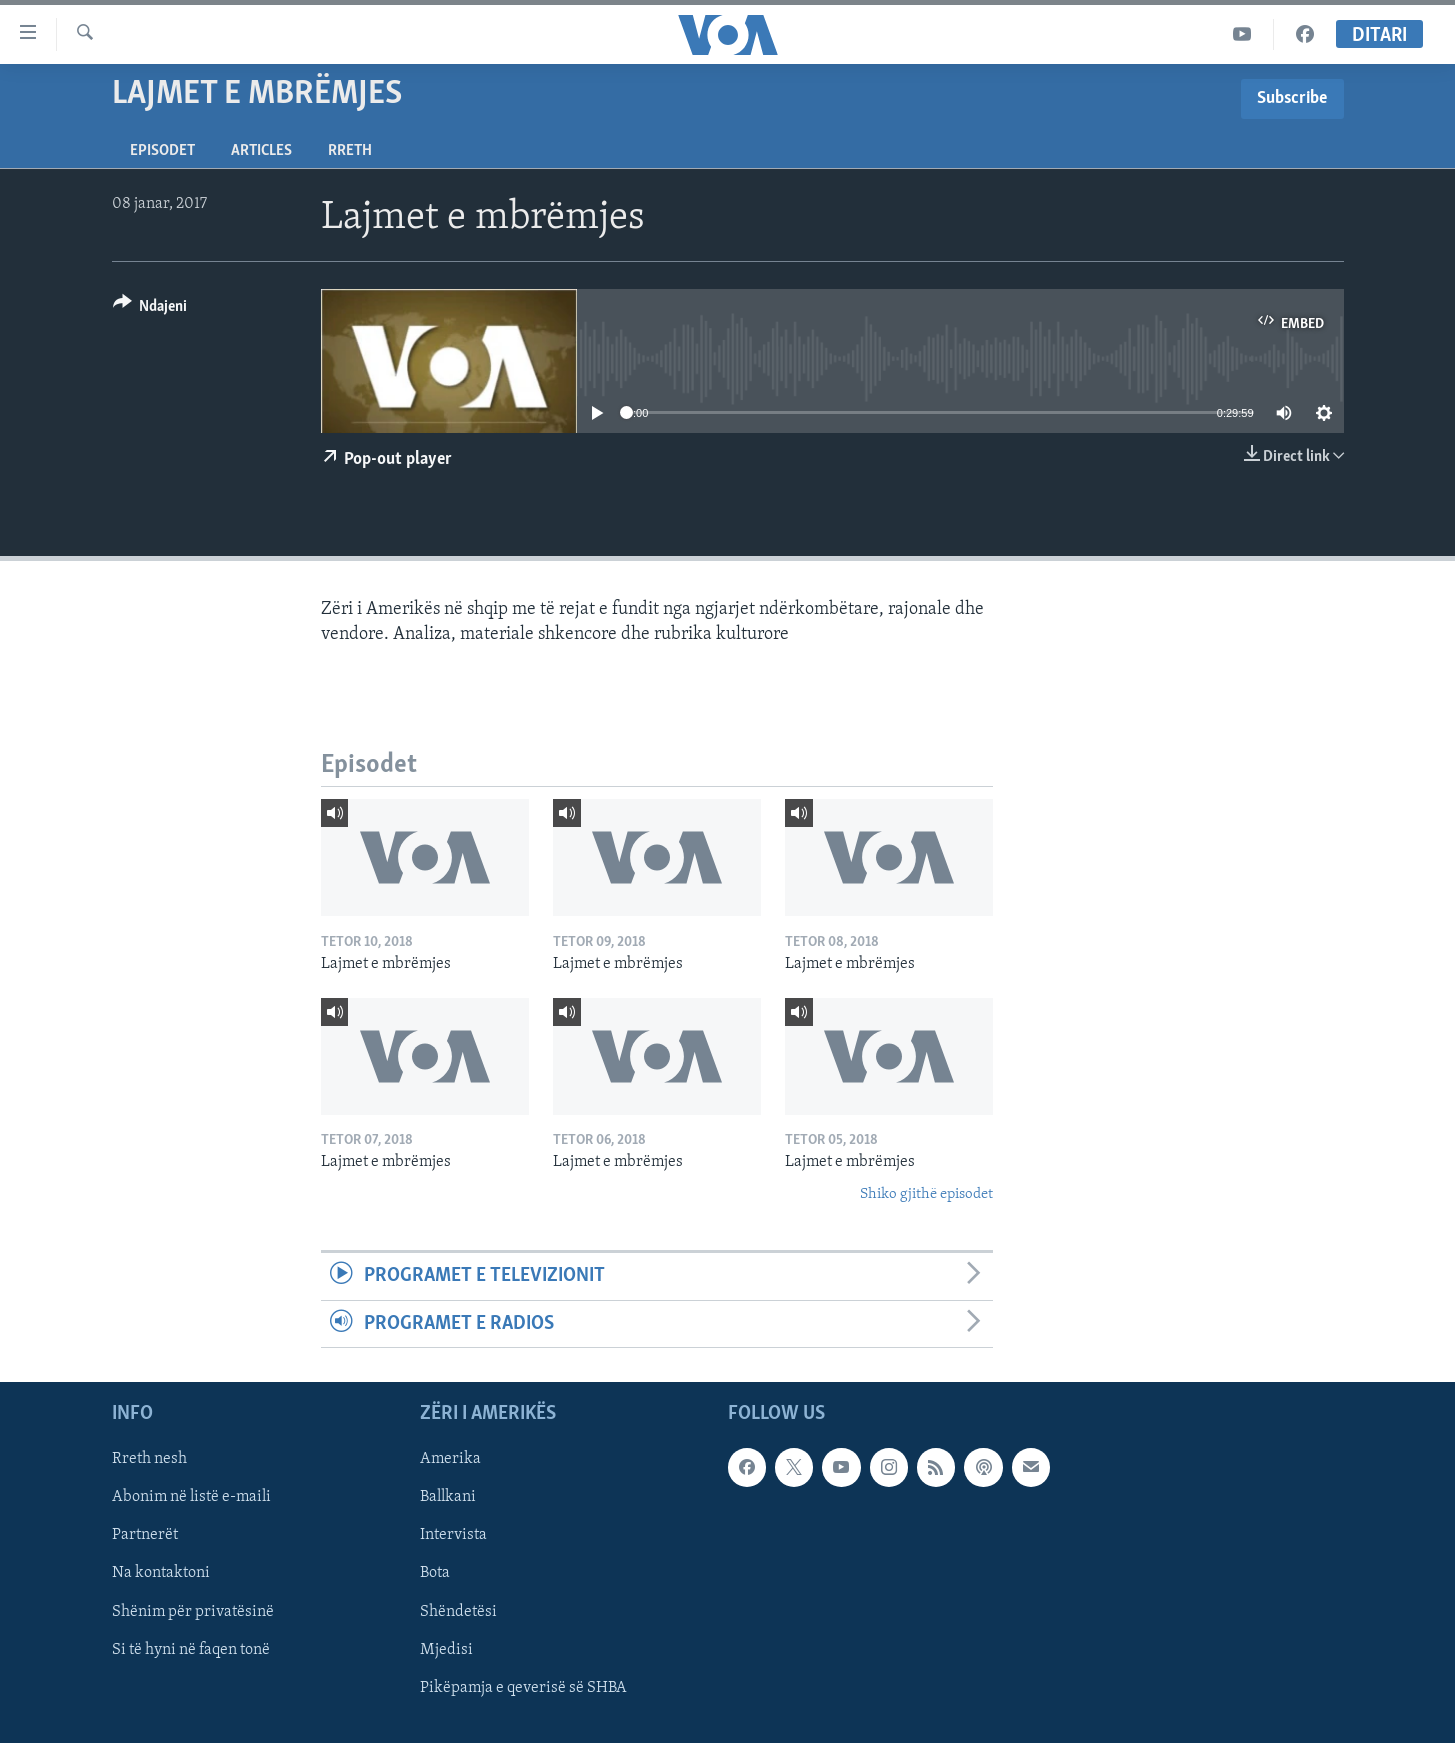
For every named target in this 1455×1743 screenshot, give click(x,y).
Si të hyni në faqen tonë (191, 1650)
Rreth (350, 151)
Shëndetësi (458, 1611)
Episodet (162, 151)
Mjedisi (446, 1650)
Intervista (453, 1535)
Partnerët (145, 1535)
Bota (435, 1573)
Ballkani (448, 1497)
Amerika (450, 1459)
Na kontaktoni (161, 1573)
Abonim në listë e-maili (191, 1497)
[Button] (150, 309)
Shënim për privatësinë (193, 1611)
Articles (261, 151)
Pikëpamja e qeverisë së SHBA (523, 1688)
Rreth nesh (149, 1459)
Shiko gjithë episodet (926, 1194)
